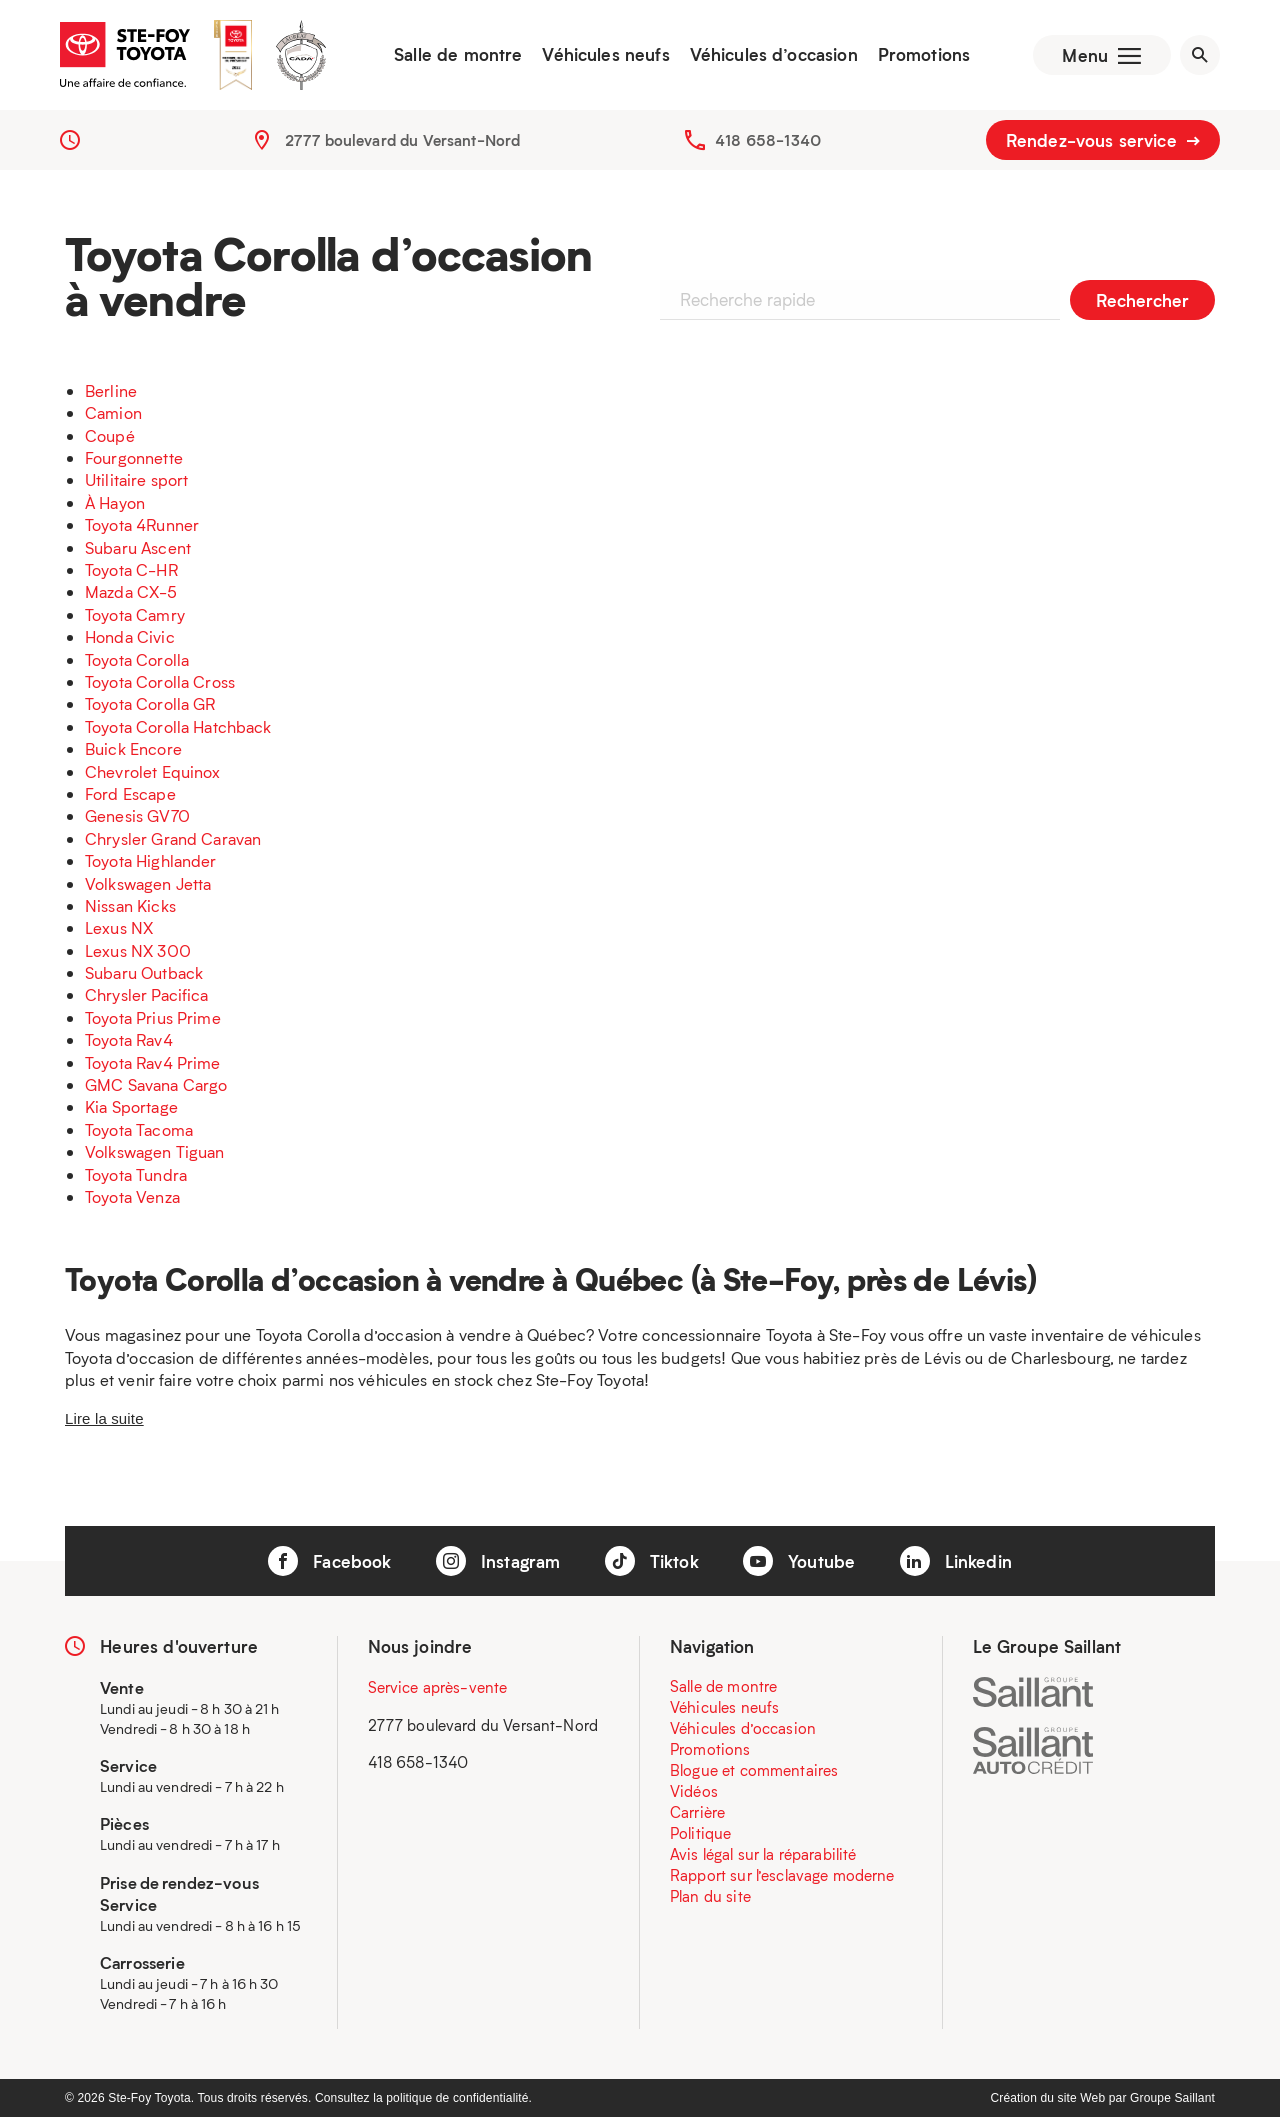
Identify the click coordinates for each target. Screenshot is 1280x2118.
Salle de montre (458, 55)
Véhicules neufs (605, 55)
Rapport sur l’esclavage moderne (782, 1876)
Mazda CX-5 (131, 592)
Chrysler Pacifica (147, 995)
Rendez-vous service (1103, 140)
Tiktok (652, 1562)
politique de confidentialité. (459, 2099)
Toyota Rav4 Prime (153, 1062)
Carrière (697, 1813)
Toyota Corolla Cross (160, 681)
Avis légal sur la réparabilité (763, 1855)
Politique (700, 1834)
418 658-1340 (768, 140)
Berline (111, 390)
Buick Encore (133, 749)
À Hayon (115, 502)
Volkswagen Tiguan (155, 1152)
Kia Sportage (131, 1107)
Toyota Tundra (136, 1174)
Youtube (799, 1562)
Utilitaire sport (136, 480)
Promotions (923, 55)
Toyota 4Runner (142, 525)
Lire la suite (104, 1418)
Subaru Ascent (138, 547)
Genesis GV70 (137, 816)
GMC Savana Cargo (156, 1085)
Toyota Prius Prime (153, 1017)
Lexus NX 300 (138, 950)
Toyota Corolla (137, 659)
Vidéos (694, 1792)
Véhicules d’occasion (773, 55)
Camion (113, 413)
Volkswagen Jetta (148, 883)
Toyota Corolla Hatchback (178, 726)
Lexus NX (119, 928)
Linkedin (956, 1562)
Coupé (110, 435)
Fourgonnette (134, 458)
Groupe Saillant (1172, 2099)
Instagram (498, 1562)
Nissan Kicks (130, 905)
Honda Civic (130, 637)
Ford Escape (130, 793)
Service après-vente (438, 1688)
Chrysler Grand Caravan (173, 838)
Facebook (329, 1562)
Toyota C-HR (131, 570)
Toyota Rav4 (129, 1040)
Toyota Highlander (151, 861)
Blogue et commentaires (754, 1771)
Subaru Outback (144, 973)
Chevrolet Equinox (153, 771)
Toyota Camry (135, 614)
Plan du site (710, 1897)
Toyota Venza (132, 1196)
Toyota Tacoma (139, 1129)
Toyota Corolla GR (150, 704)
